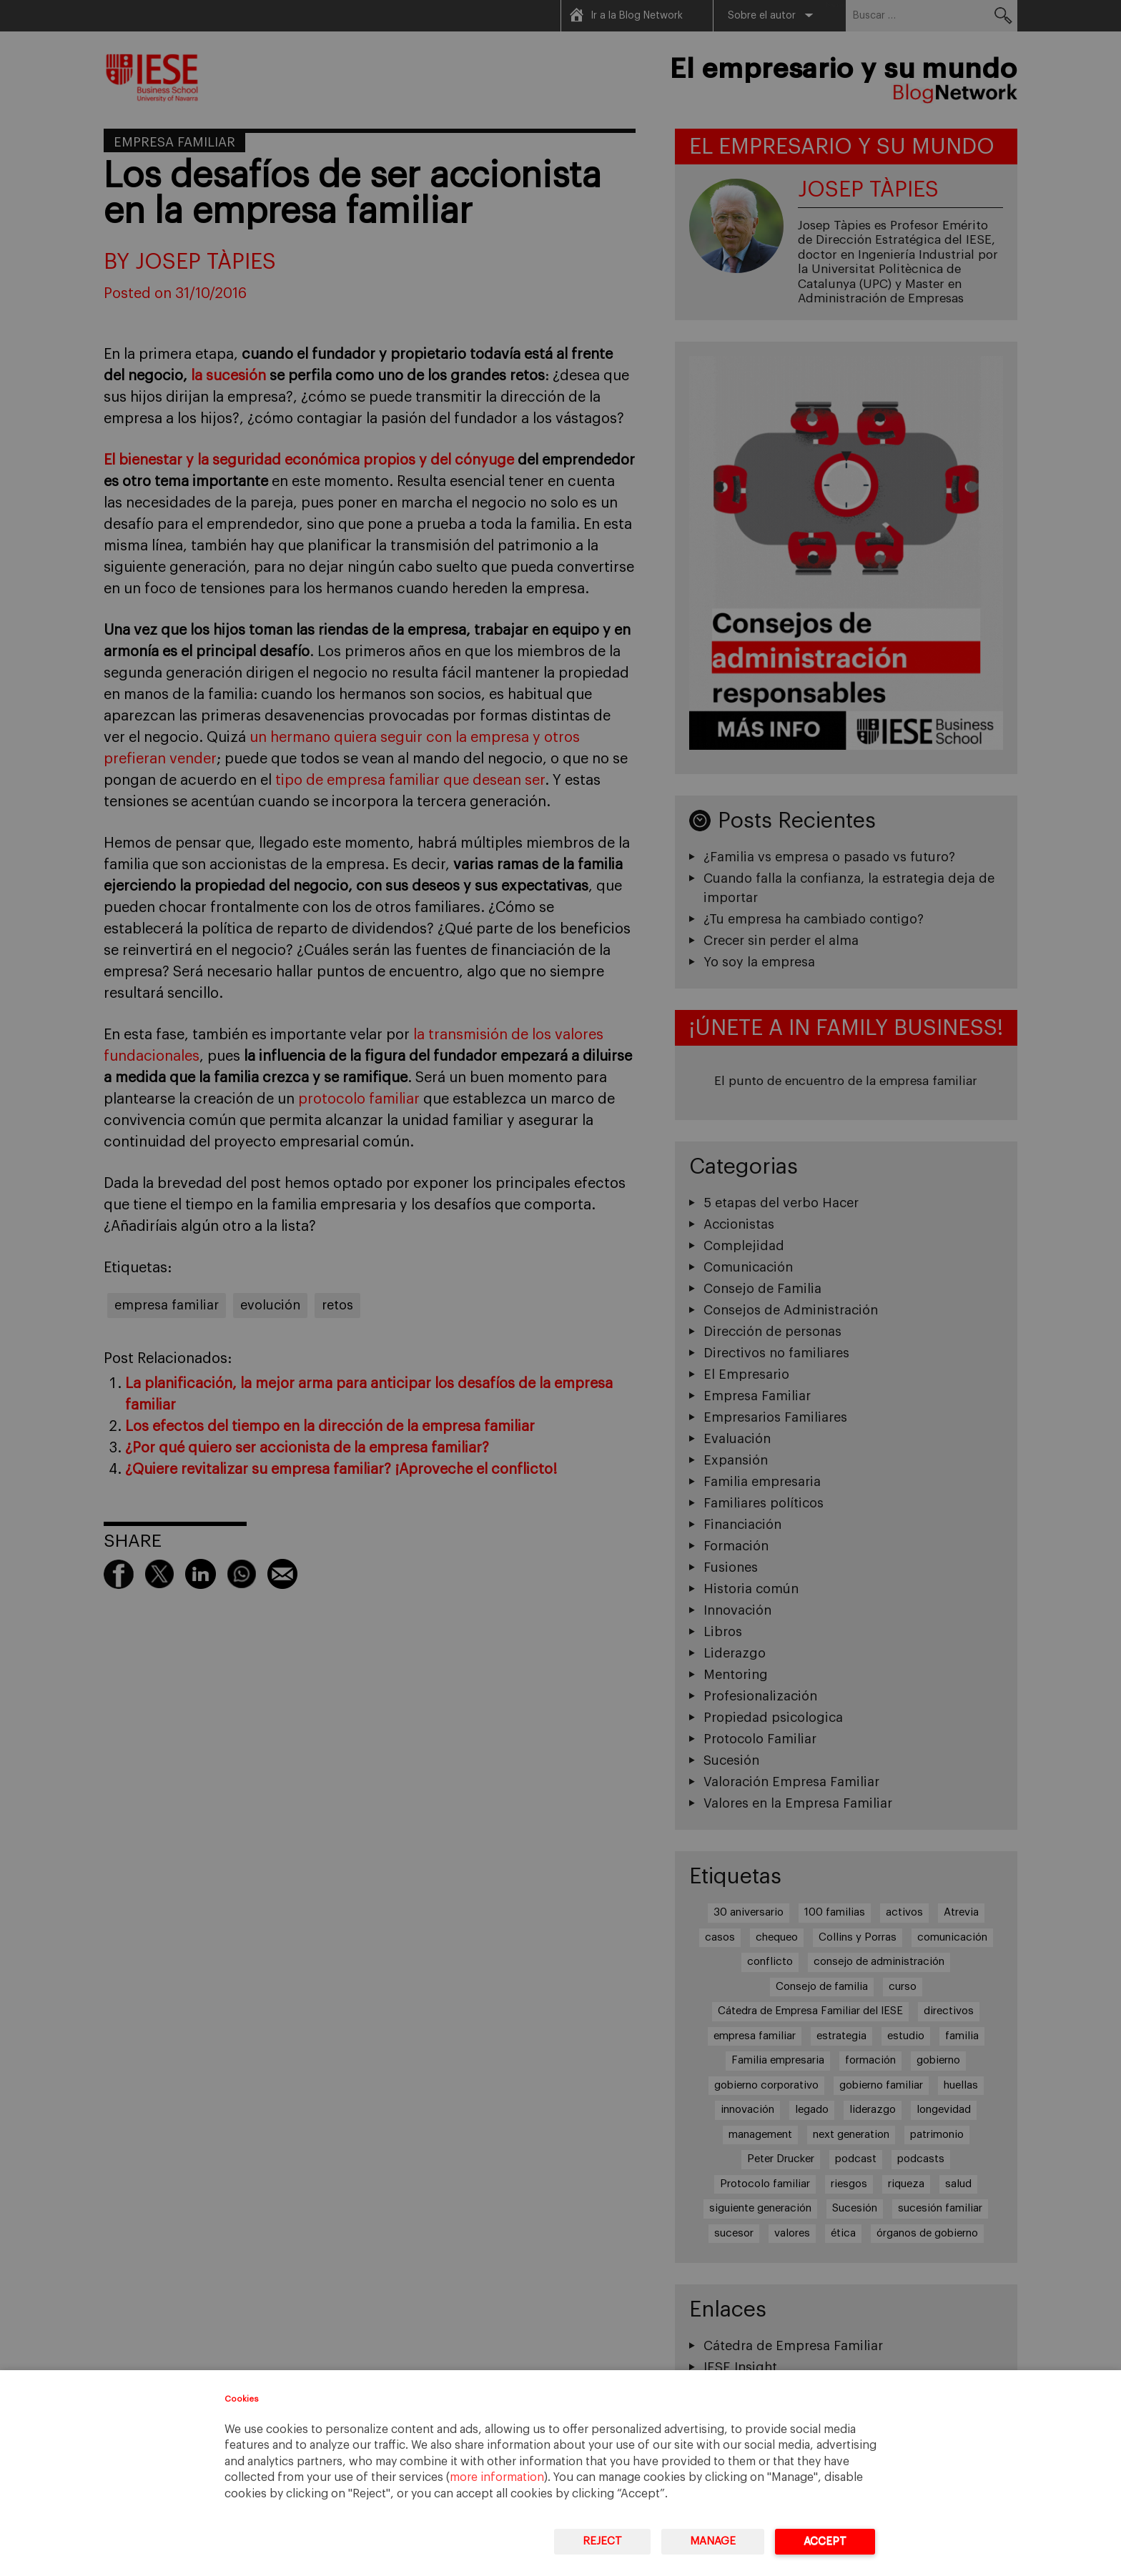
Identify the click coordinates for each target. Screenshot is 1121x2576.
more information (497, 2477)
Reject (602, 2541)
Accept (825, 2541)
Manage (713, 2541)
